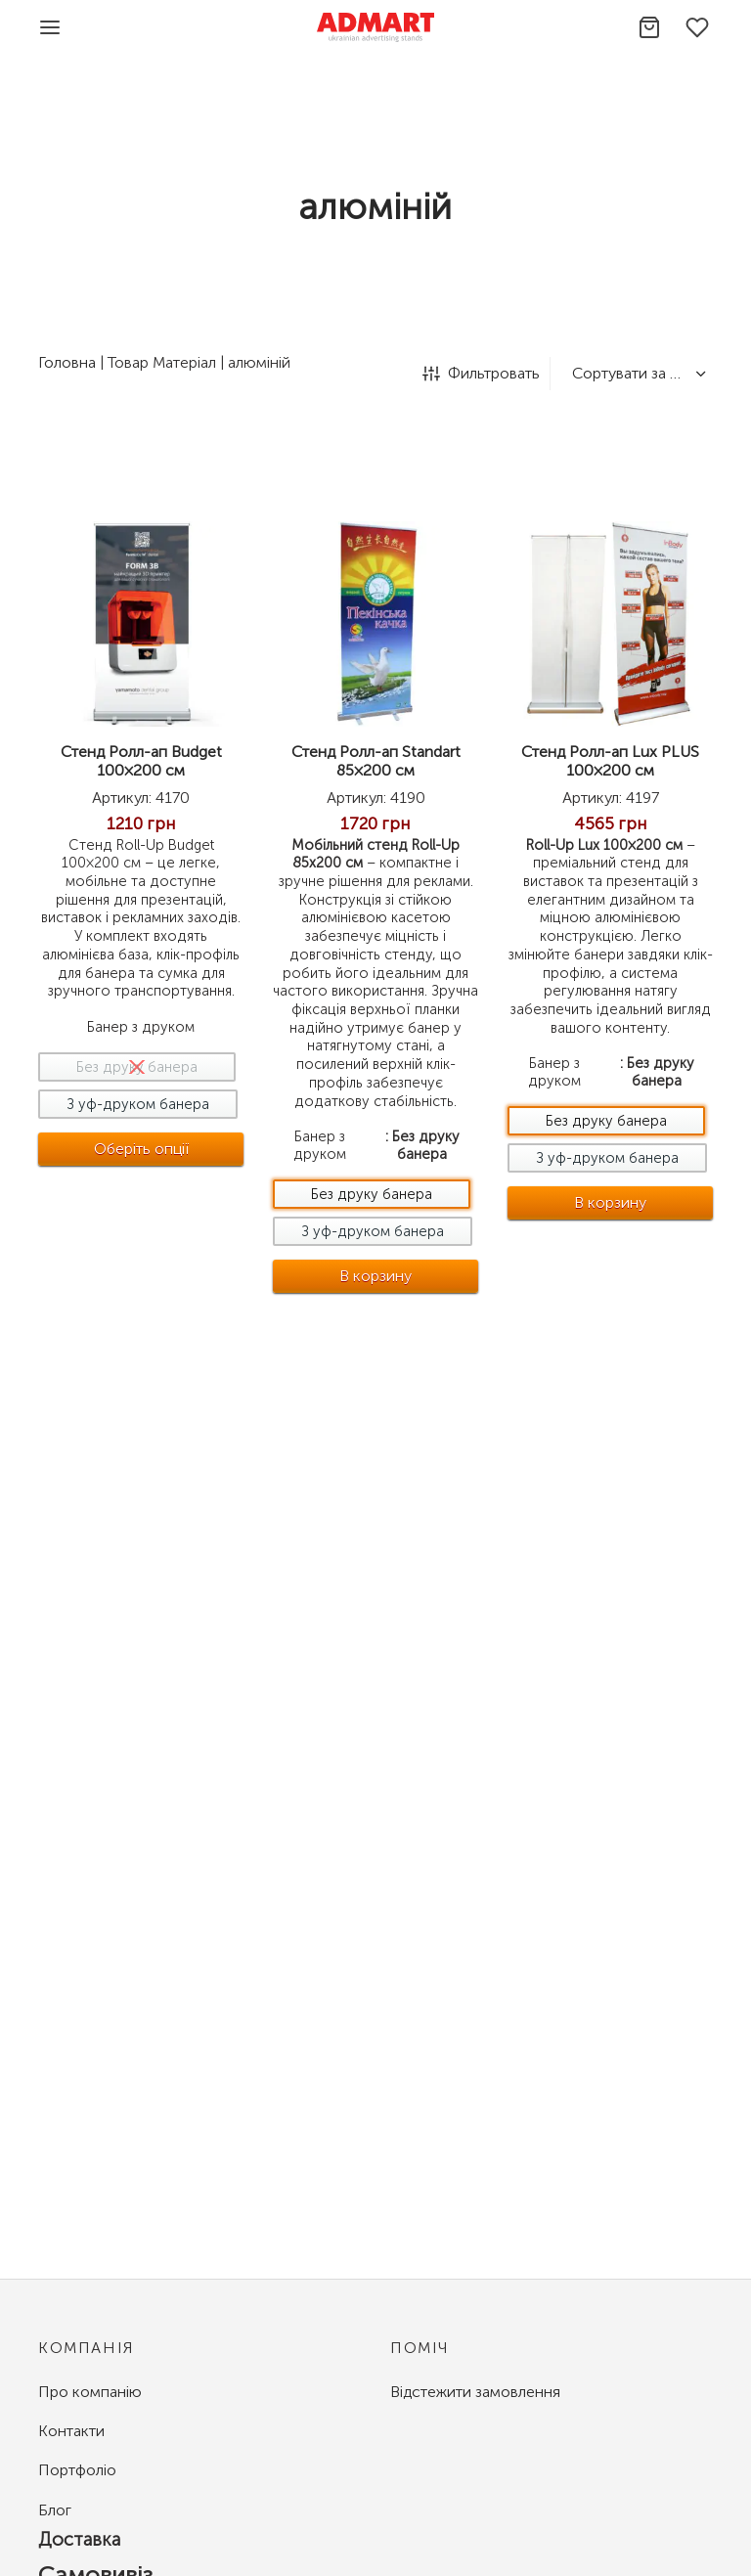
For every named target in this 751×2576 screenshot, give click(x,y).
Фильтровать (481, 373)
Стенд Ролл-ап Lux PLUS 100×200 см (615, 760)
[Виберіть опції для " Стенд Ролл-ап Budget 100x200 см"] (141, 1149)
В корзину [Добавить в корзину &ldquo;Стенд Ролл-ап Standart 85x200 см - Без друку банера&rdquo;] (376, 1275)
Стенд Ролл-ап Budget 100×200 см (141, 760)
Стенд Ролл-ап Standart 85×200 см (376, 760)
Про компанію (90, 2391)
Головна (67, 362)
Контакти (71, 2430)
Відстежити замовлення (475, 2391)
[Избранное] (699, 27)
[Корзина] (649, 27)
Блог (54, 2510)
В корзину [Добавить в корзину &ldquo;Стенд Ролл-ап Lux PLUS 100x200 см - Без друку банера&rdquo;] (615, 1202)
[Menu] (50, 27)
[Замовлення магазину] (636, 373)
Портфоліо (77, 2470)
